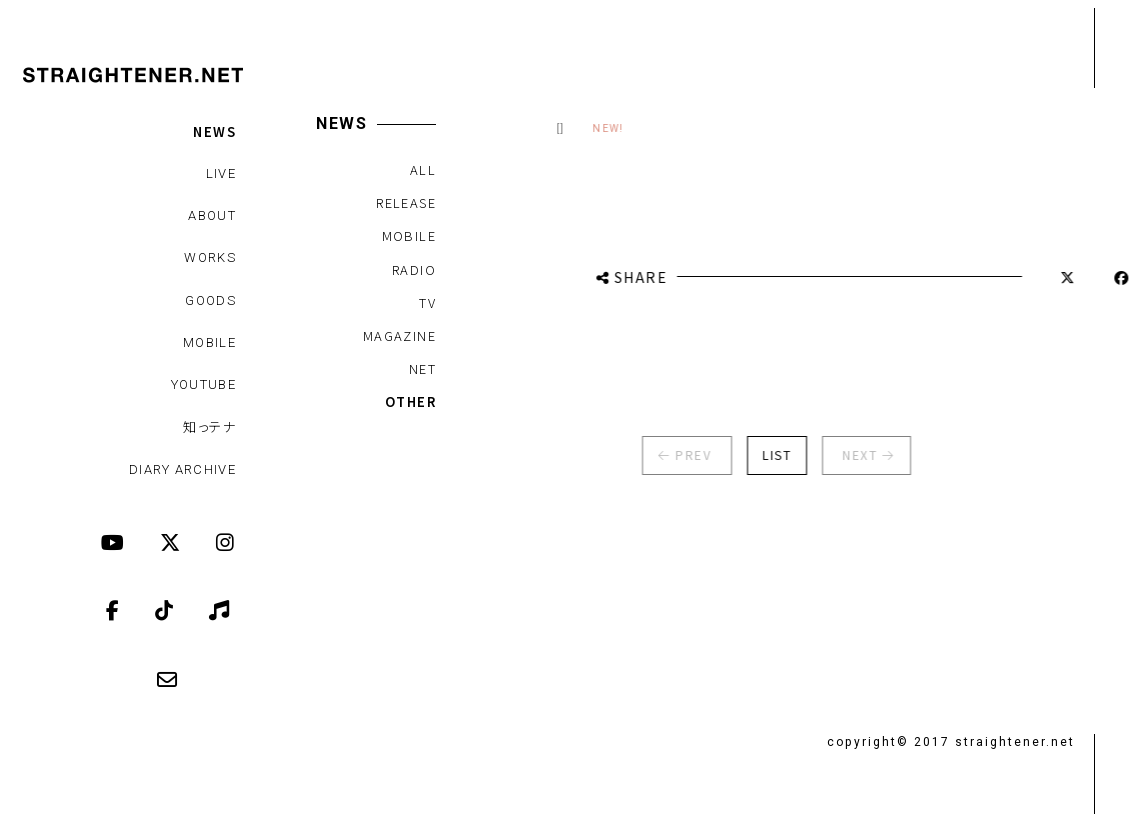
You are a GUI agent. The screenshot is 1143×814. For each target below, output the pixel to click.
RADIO (414, 269)
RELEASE (406, 202)
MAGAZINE (398, 335)
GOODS (210, 300)
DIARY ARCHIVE (182, 469)
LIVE (221, 173)
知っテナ (209, 426)
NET (421, 368)
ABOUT (212, 215)
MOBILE (209, 342)
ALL (422, 169)
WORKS (210, 257)
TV (427, 302)
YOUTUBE (203, 384)
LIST (768, 454)
